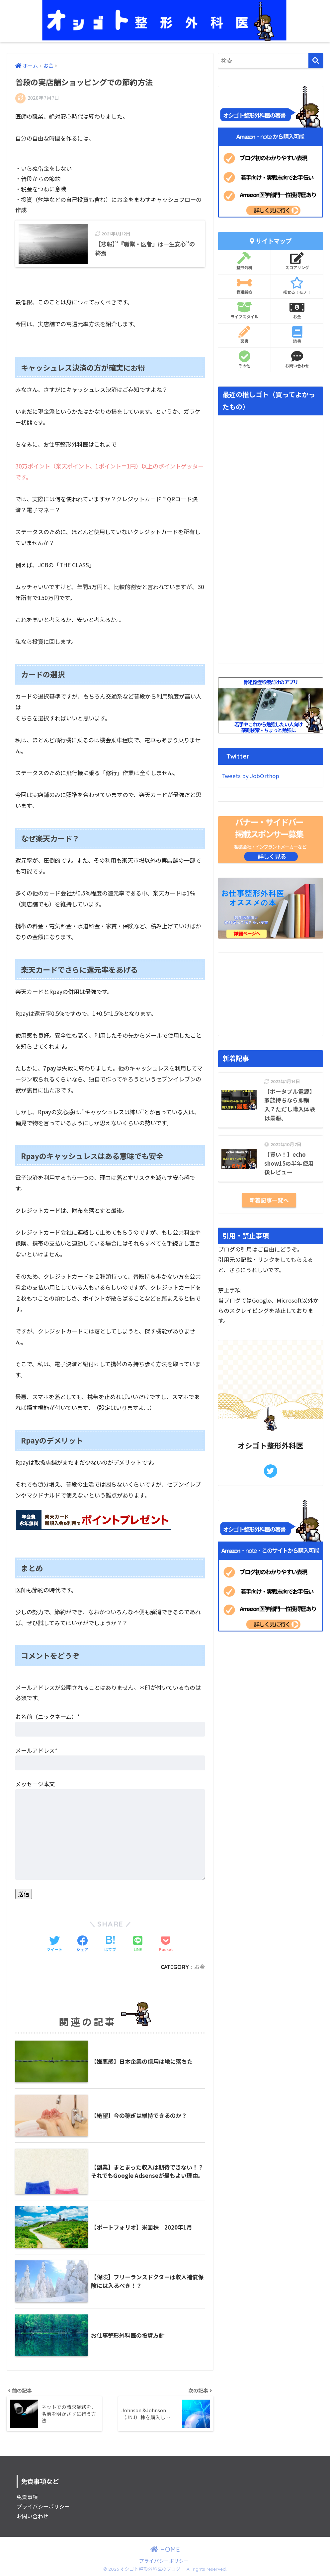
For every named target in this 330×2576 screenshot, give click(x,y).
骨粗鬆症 (244, 286)
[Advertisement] (270, 994)
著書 (244, 335)
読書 (297, 335)
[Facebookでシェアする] (82, 1944)
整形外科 (244, 261)
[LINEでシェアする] (137, 1944)
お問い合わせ (297, 359)
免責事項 (27, 2497)
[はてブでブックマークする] (110, 1944)
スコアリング (297, 261)
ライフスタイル (244, 310)
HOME (165, 2549)
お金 (199, 1967)
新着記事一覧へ (269, 1200)
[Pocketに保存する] (166, 1944)
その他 (244, 359)
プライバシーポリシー (43, 2506)
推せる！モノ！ (297, 286)
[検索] (315, 60)
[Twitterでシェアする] (54, 1944)
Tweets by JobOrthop (250, 776)
